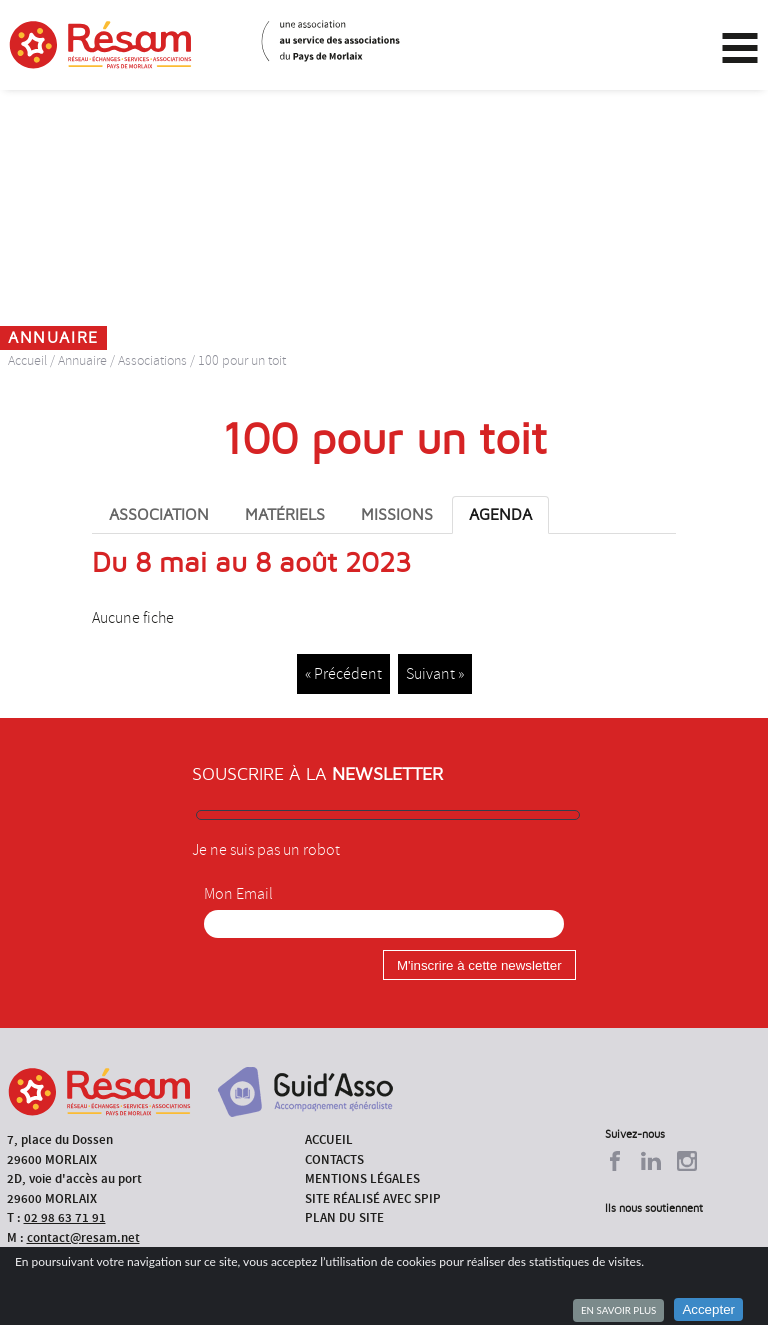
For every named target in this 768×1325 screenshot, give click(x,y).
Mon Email (238, 894)
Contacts (334, 1159)
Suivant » (435, 674)
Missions (397, 515)
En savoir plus (618, 1310)
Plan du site (344, 1217)
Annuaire (82, 360)
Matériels (285, 515)
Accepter (708, 1309)
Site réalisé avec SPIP (373, 1198)
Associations (152, 360)
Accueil (27, 360)
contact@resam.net (83, 1237)
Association (159, 515)
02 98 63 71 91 (65, 1217)
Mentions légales (362, 1178)
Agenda (500, 515)
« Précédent (343, 674)
